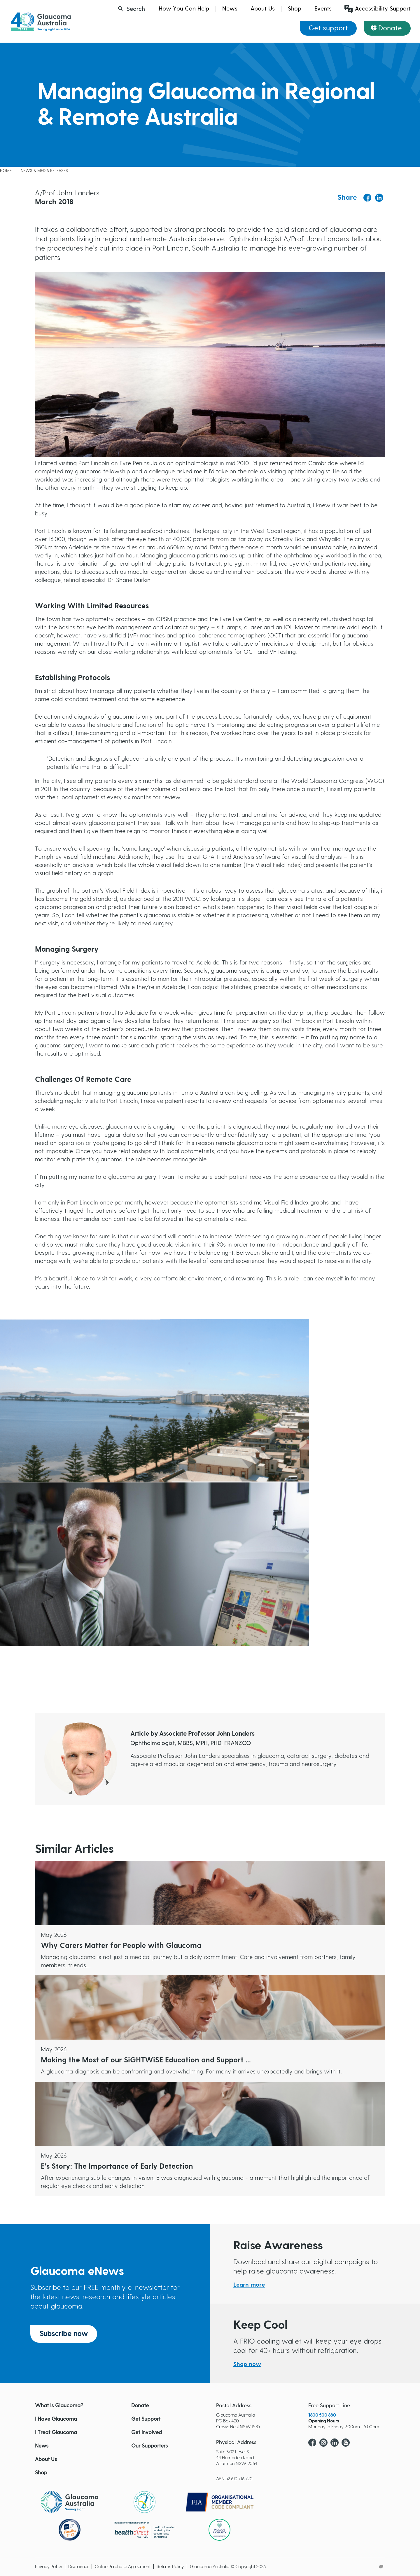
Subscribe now (64, 2333)
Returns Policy (170, 2566)
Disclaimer (78, 2566)
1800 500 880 (322, 2415)
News (229, 9)
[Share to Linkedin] (379, 198)
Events (323, 9)
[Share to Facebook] (367, 198)
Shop (294, 9)
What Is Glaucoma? (59, 2405)
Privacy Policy (48, 2566)
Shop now (247, 2364)
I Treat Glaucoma (56, 2432)
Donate (390, 28)
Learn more (249, 2285)
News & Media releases (44, 171)
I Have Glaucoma (56, 2419)
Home (6, 171)
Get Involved (146, 2432)
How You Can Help (184, 9)
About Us (263, 9)
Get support (328, 28)
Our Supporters (149, 2446)
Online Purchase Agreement (122, 2566)
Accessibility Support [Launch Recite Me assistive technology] (377, 9)
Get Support (145, 2419)
